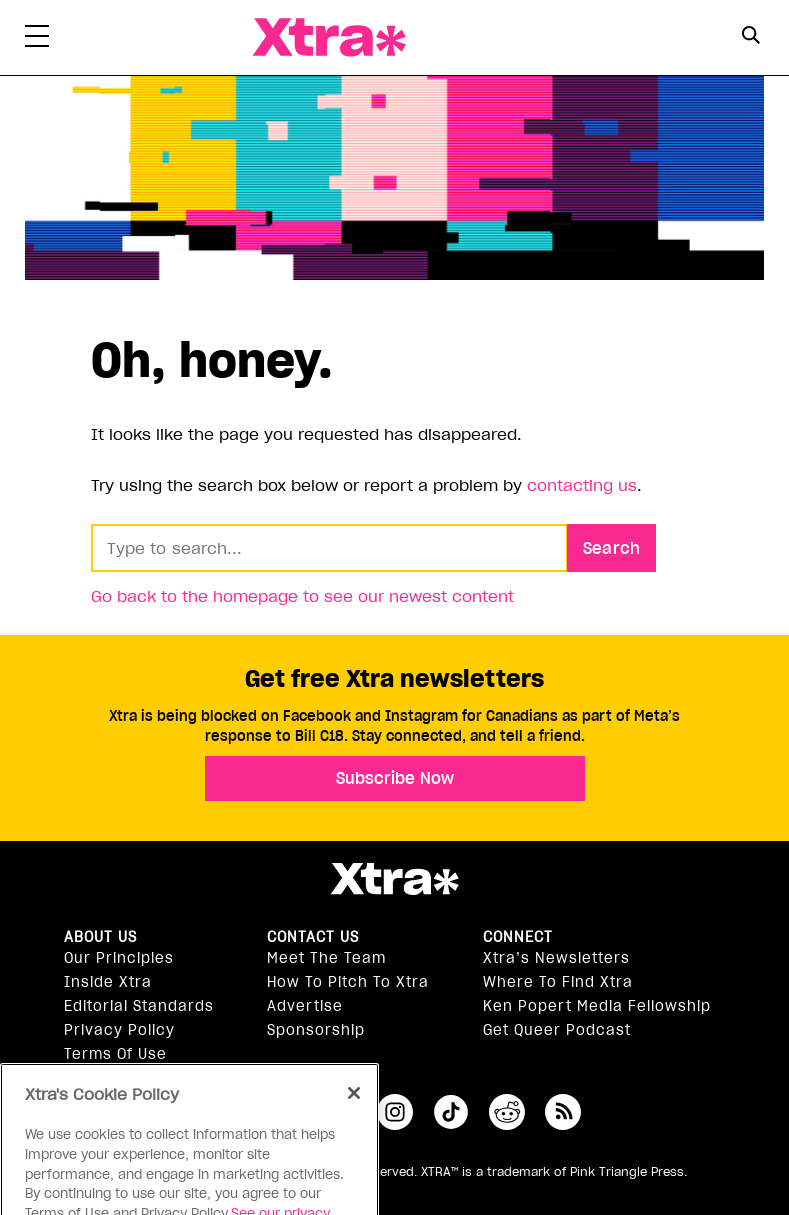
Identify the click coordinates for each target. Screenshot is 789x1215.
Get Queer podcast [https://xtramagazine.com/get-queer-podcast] (557, 1030)
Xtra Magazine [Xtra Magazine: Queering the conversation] (329, 37)
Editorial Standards (139, 1006)
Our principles (119, 958)
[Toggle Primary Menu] (37, 40)
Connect (518, 937)
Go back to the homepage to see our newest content (302, 596)
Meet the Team (326, 958)
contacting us (582, 485)
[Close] (354, 1116)
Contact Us (313, 937)
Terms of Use (115, 1054)
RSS (563, 1112)
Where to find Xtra (558, 982)
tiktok (451, 1112)
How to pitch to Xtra (348, 982)
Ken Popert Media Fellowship (597, 1006)
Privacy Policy (119, 1030)
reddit (507, 1112)
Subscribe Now (395, 778)
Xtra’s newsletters (556, 958)
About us (100, 937)
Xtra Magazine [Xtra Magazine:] (394, 879)
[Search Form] (751, 38)
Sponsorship (316, 1030)
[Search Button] (751, 35)
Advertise (305, 1006)
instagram (395, 1112)
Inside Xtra (108, 982)
